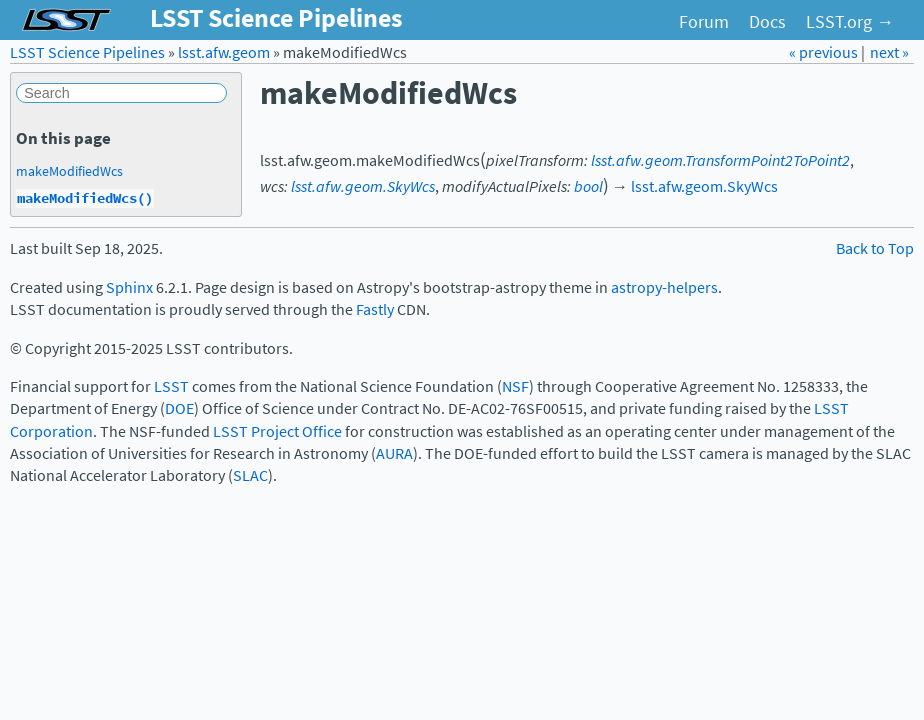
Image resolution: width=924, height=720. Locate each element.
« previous (825, 52)
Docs (767, 22)
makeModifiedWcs (69, 171)
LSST (171, 386)
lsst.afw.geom (224, 52)
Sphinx (129, 287)
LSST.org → (850, 22)
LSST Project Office (277, 431)
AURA (394, 453)
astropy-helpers (664, 287)
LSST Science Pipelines (87, 52)
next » (889, 52)
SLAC (250, 475)
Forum (704, 22)
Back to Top (875, 248)
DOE (179, 408)
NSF (515, 386)
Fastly (375, 309)
